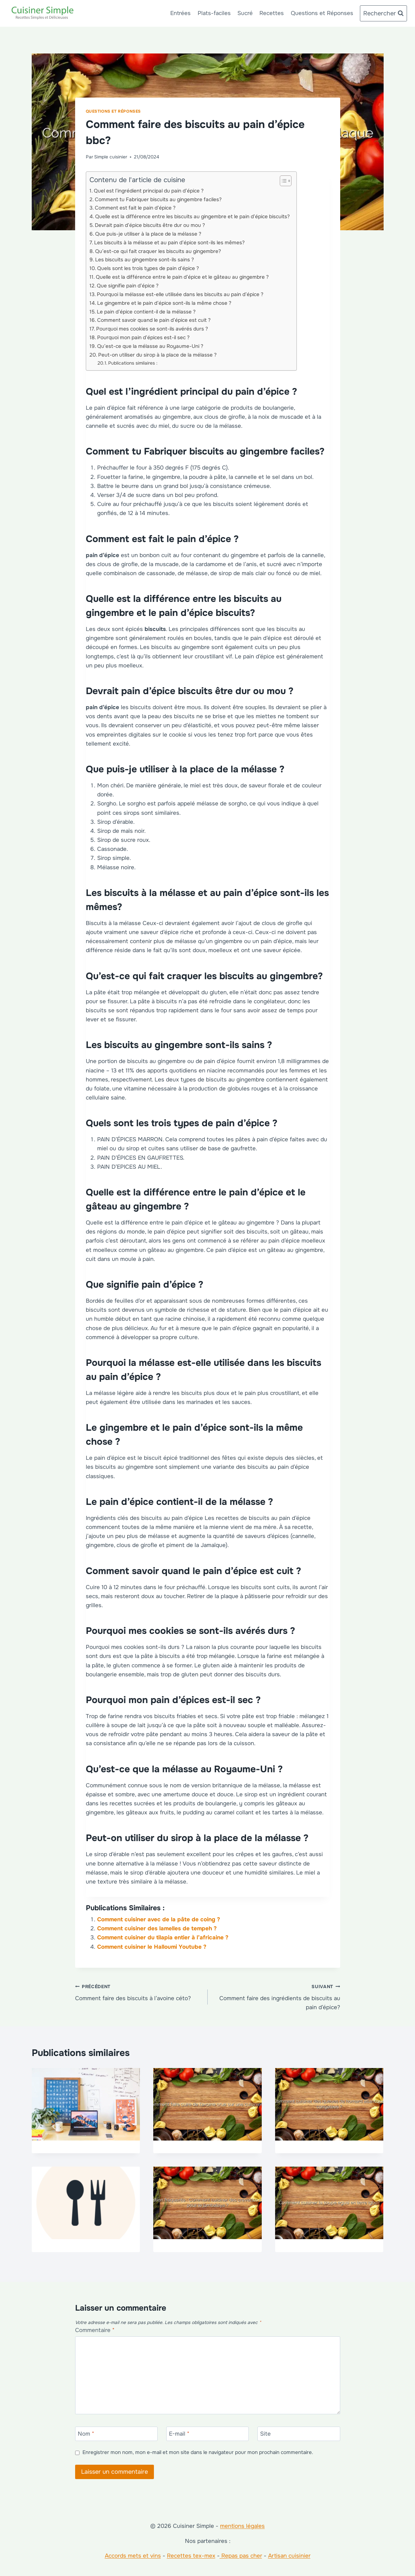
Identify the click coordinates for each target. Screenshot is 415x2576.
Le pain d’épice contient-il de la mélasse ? (146, 311)
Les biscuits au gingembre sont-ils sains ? (144, 259)
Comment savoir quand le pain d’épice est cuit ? (154, 320)
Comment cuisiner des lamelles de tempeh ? (157, 1928)
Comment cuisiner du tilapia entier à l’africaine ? (162, 1937)
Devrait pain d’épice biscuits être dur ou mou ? (150, 225)
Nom (86, 2433)
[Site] (298, 2434)
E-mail (179, 2433)
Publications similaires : (132, 363)
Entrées (180, 13)
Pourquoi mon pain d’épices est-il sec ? (143, 337)
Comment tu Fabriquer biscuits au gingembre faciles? (158, 199)
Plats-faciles (214, 13)
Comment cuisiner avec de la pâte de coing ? (158, 1919)
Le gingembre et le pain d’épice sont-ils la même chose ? (164, 303)
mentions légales (242, 2526)
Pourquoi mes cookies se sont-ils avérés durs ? (152, 329)
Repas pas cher (241, 2555)
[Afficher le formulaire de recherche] (383, 13)
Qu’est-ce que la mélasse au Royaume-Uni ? (150, 346)
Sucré (245, 13)
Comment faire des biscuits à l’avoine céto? (138, 1992)
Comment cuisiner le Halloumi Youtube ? (151, 1946)
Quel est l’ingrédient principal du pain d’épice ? (149, 190)
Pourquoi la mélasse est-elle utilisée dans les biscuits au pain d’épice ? (180, 294)
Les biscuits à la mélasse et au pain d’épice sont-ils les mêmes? (169, 242)
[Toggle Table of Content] (282, 180)
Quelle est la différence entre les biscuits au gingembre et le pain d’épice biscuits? (192, 216)
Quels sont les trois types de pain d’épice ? (148, 268)
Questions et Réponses (322, 13)
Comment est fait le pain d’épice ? (135, 208)
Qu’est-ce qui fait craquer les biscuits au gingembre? (158, 251)
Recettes (271, 13)
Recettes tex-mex (191, 2555)
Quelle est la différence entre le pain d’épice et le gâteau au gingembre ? (182, 277)
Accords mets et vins (133, 2555)
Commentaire (95, 2330)
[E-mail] (207, 2434)
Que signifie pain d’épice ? (128, 285)
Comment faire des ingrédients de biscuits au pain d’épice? (276, 1996)
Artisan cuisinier (289, 2555)
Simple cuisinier (110, 157)
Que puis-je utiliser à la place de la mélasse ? (148, 234)
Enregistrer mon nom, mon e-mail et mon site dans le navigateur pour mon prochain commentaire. (197, 2452)
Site (265, 2433)
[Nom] (116, 2434)
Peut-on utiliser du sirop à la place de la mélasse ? (157, 355)
